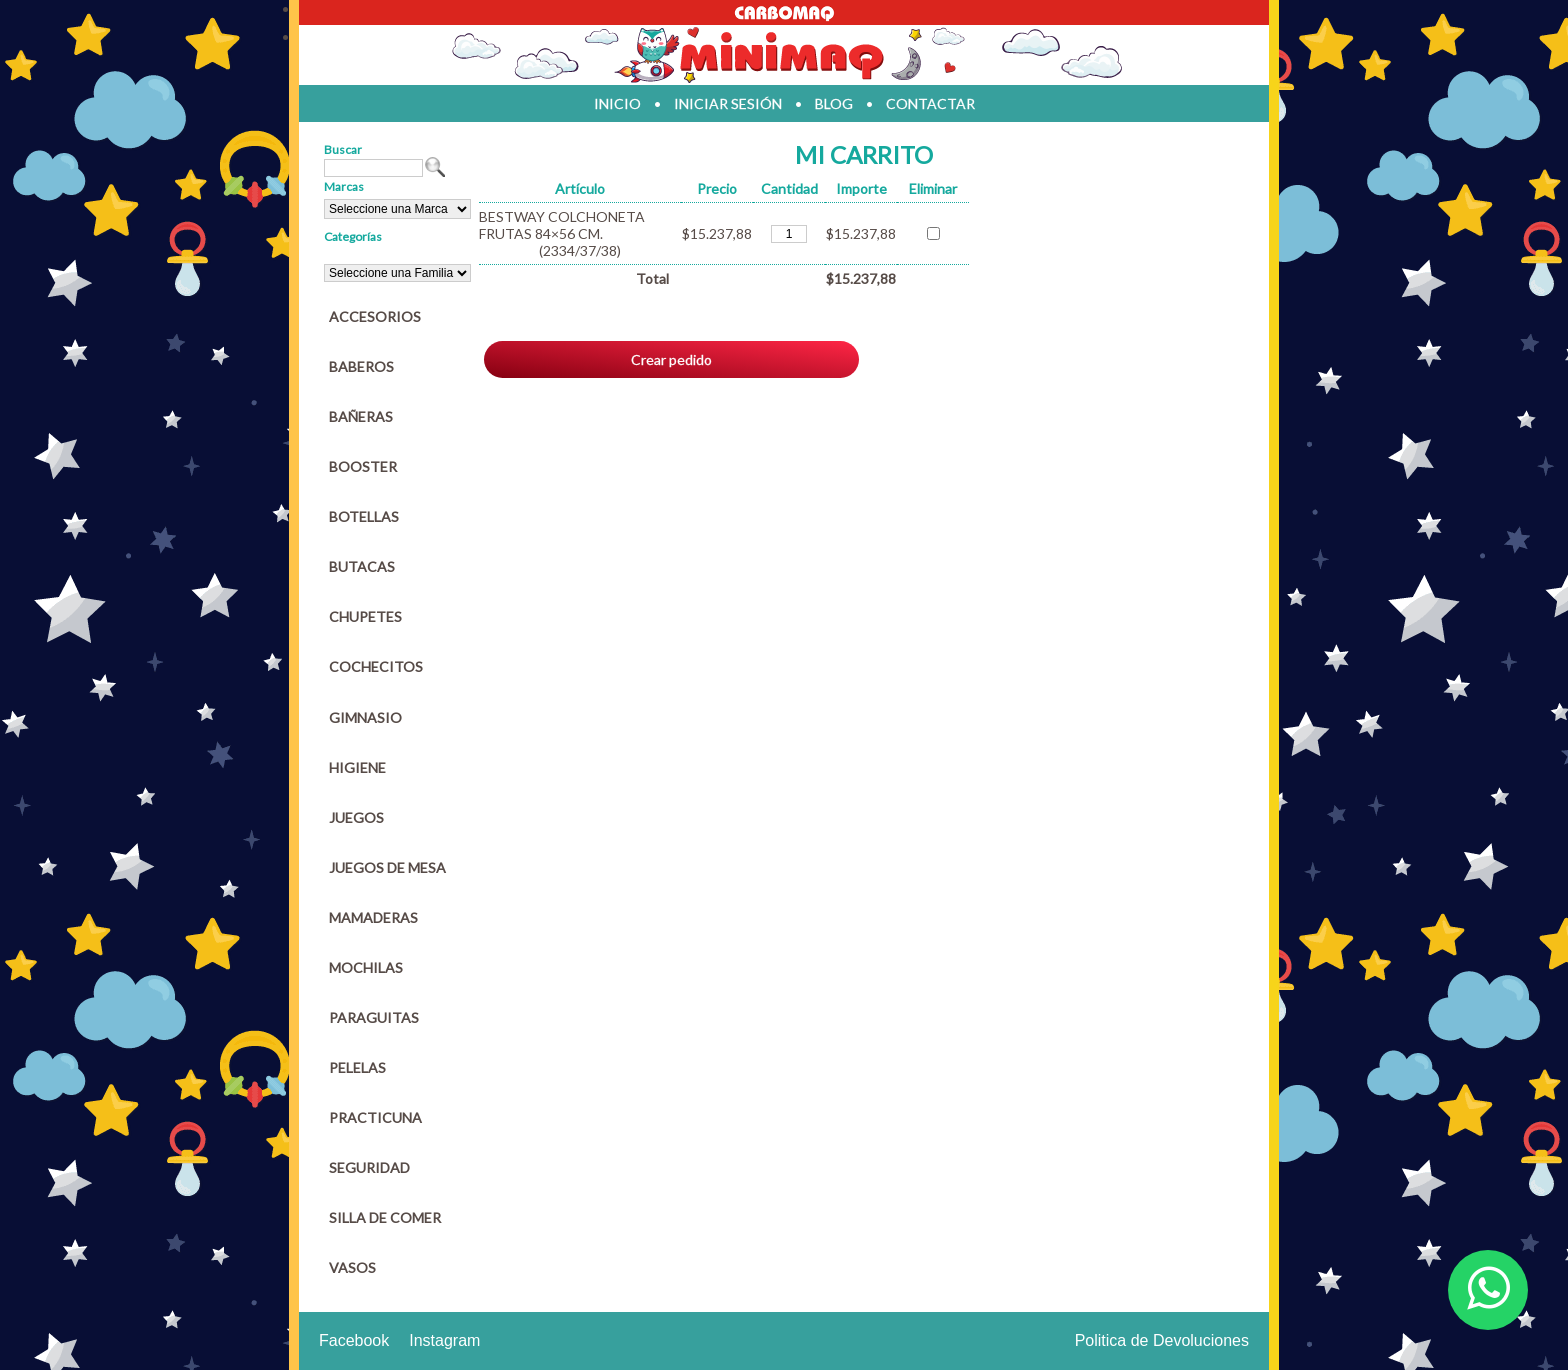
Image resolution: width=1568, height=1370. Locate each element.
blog (834, 103)
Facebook (354, 1340)
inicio (617, 103)
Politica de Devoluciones (1162, 1340)
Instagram (444, 1340)
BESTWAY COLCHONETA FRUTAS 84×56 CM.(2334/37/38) (562, 233)
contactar (930, 103)
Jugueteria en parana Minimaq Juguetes (784, 55)
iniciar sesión (728, 103)
